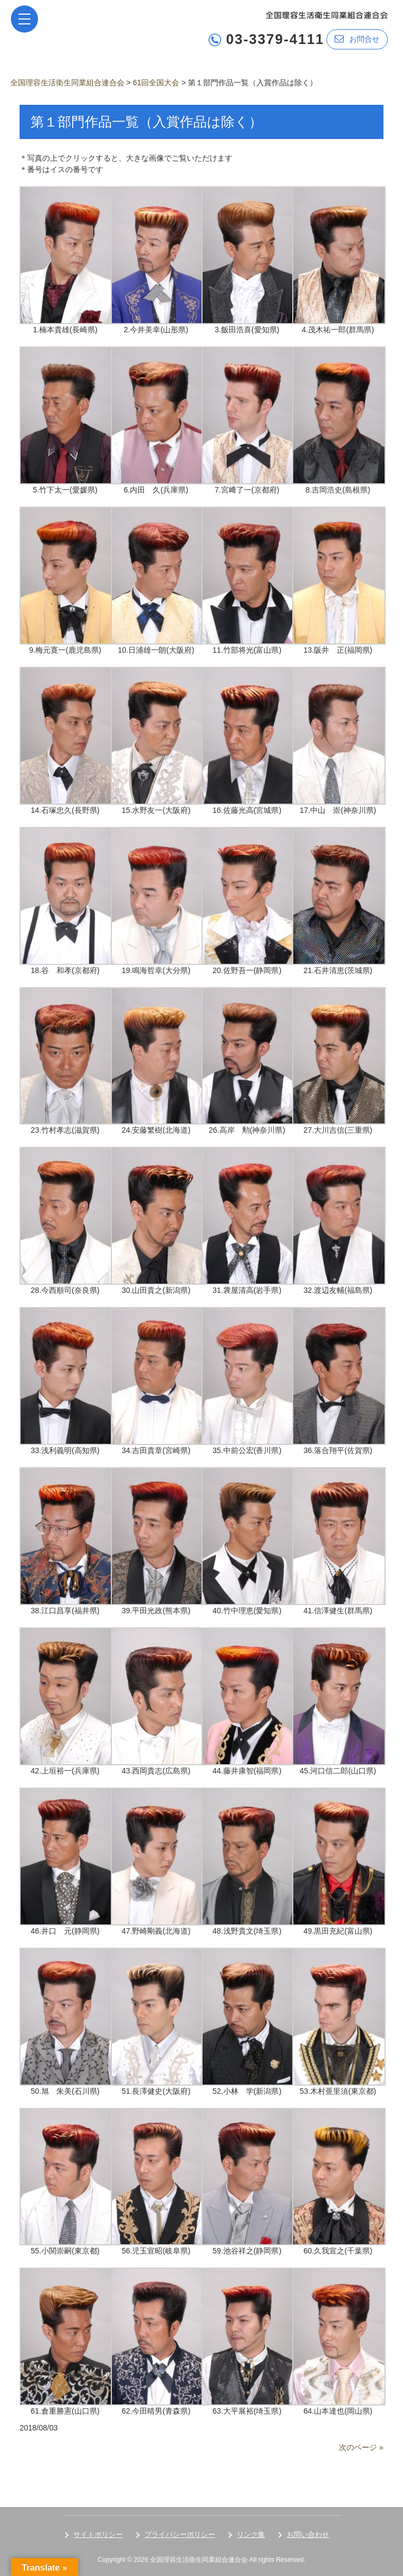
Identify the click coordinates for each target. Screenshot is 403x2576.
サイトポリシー (98, 2534)
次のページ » (361, 2447)
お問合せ (357, 38)
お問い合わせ (308, 2534)
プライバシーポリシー (179, 2534)
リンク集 (251, 2534)
